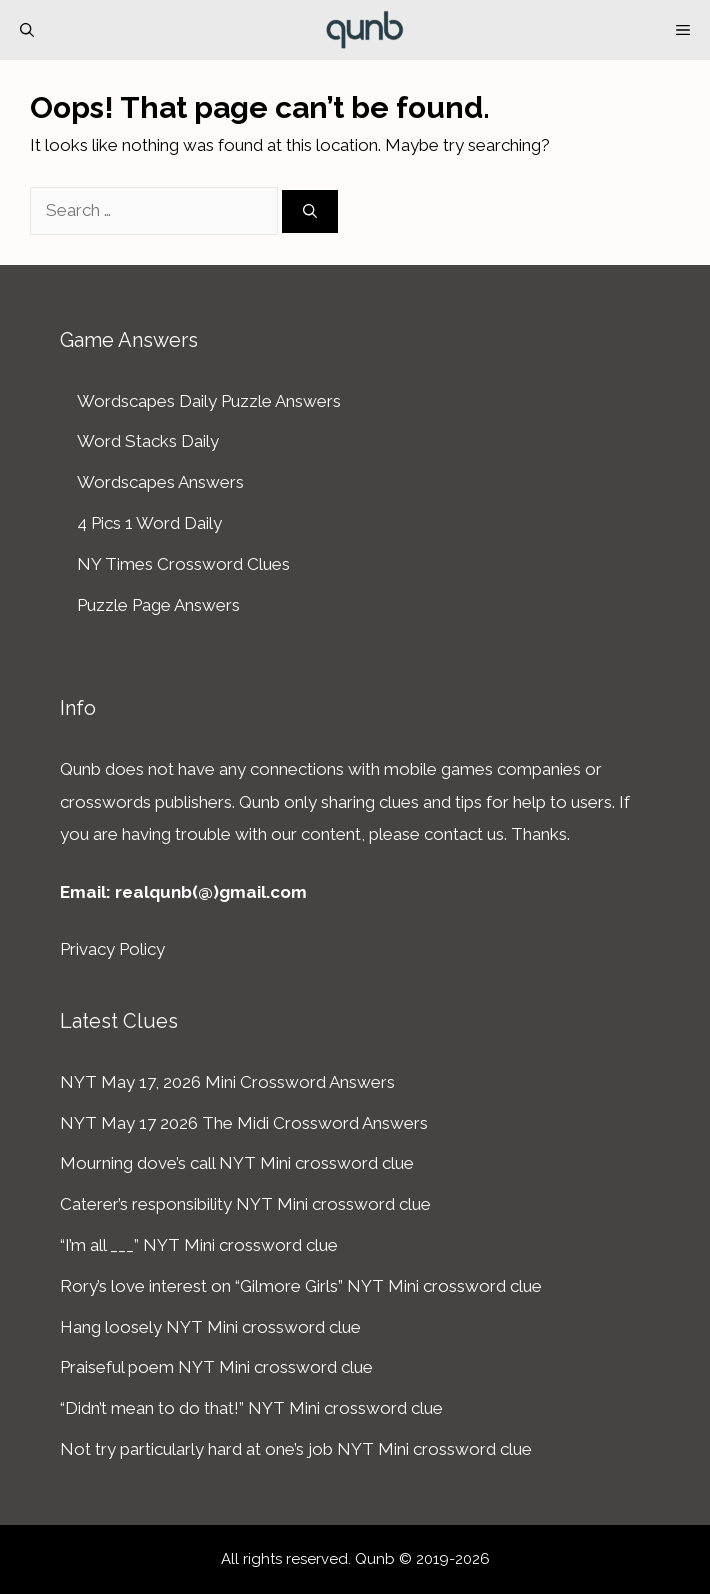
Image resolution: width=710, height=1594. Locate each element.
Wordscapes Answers (160, 482)
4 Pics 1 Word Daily (149, 523)
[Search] (310, 211)
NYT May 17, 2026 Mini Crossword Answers (227, 1082)
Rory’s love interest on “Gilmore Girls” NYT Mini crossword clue (301, 1286)
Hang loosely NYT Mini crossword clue (210, 1327)
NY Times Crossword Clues (183, 564)
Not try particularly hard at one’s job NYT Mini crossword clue (296, 1449)
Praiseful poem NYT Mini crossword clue (216, 1367)
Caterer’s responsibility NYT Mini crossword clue (245, 1204)
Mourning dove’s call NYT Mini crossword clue (237, 1163)
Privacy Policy (112, 949)
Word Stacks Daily (148, 441)
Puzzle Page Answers (158, 605)
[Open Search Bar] (27, 30)
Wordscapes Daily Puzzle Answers (209, 401)
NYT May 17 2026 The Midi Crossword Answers (244, 1123)
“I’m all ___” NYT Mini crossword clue (199, 1245)
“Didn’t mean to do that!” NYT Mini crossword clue (251, 1408)
